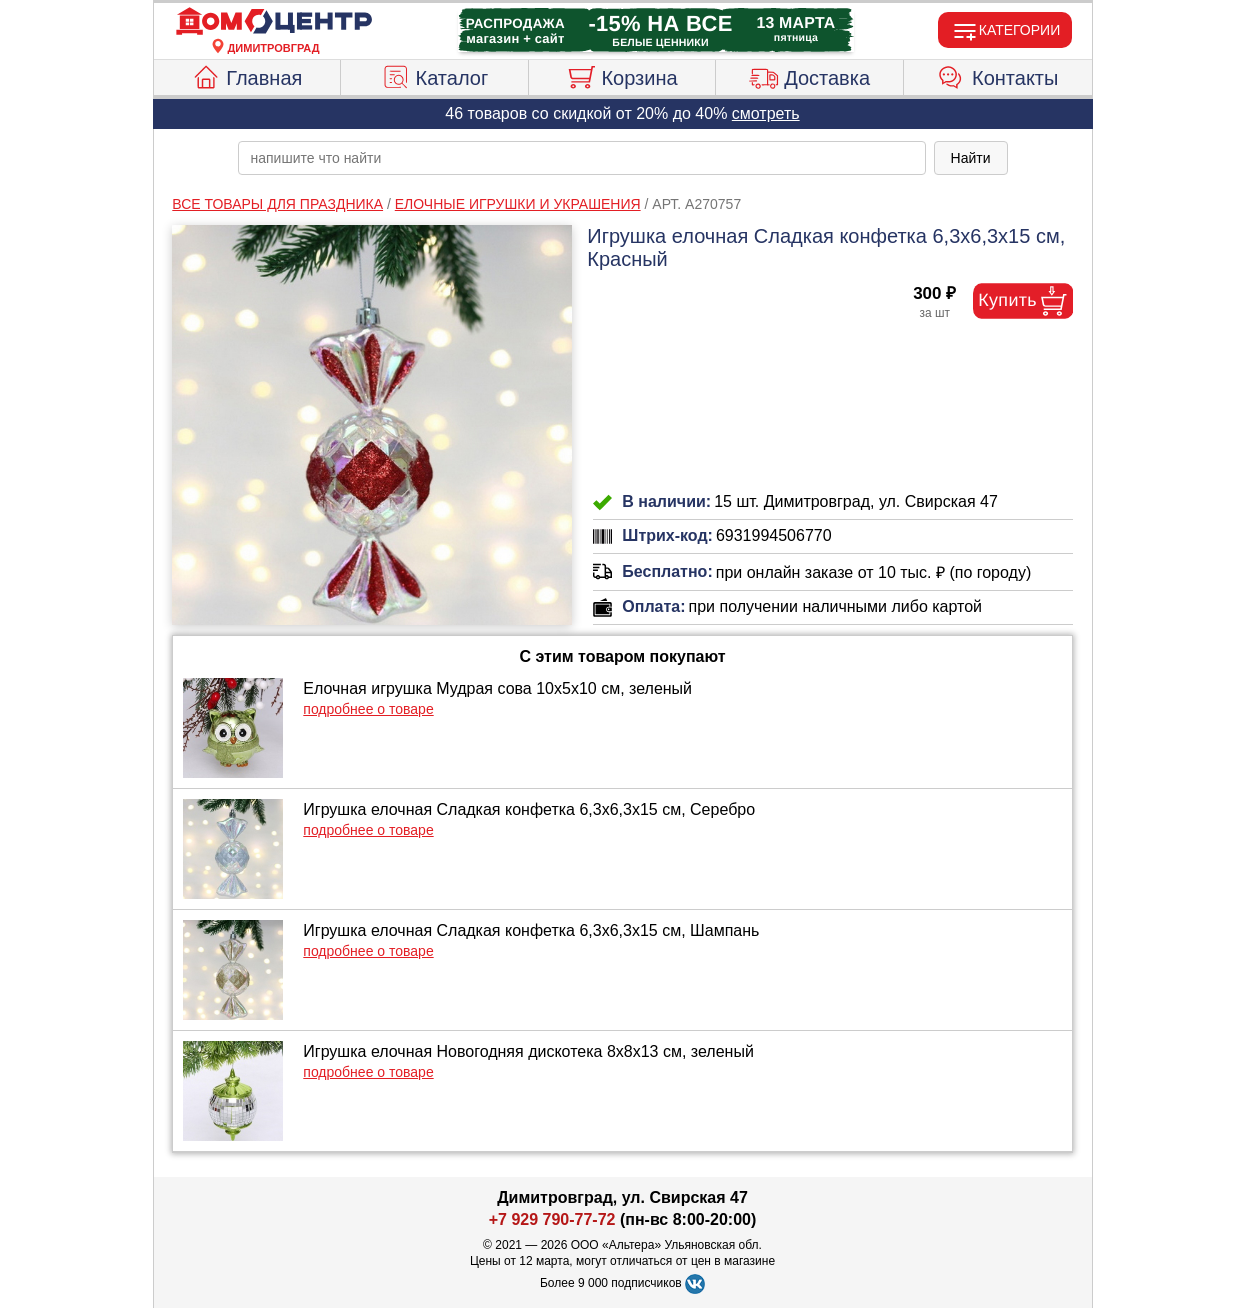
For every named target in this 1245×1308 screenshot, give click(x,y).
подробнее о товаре (368, 709)
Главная (246, 75)
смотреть (766, 113)
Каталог (435, 75)
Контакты (997, 75)
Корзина (621, 75)
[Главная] (274, 22)
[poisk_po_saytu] (582, 158)
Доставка (809, 75)
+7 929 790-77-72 (552, 1219)
